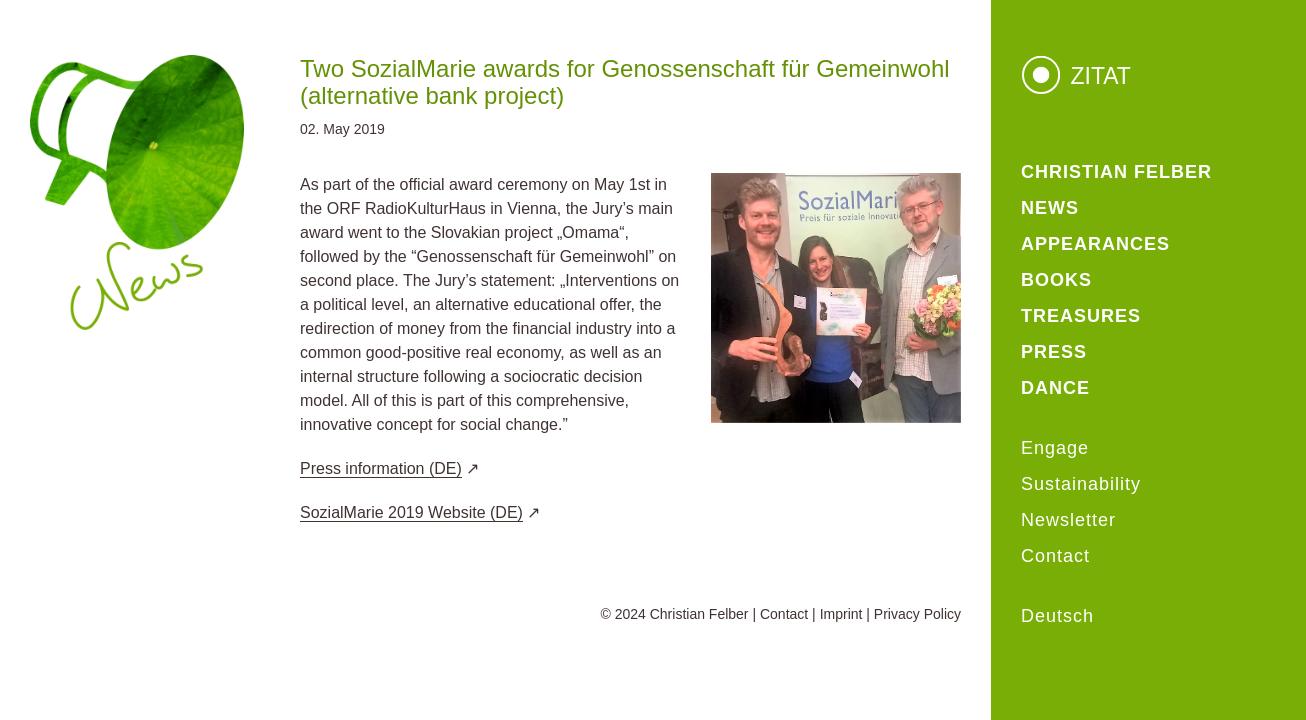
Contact (784, 614)
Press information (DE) (381, 468)
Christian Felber (699, 614)
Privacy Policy (917, 614)
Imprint (841, 614)
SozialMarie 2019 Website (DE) (411, 512)
